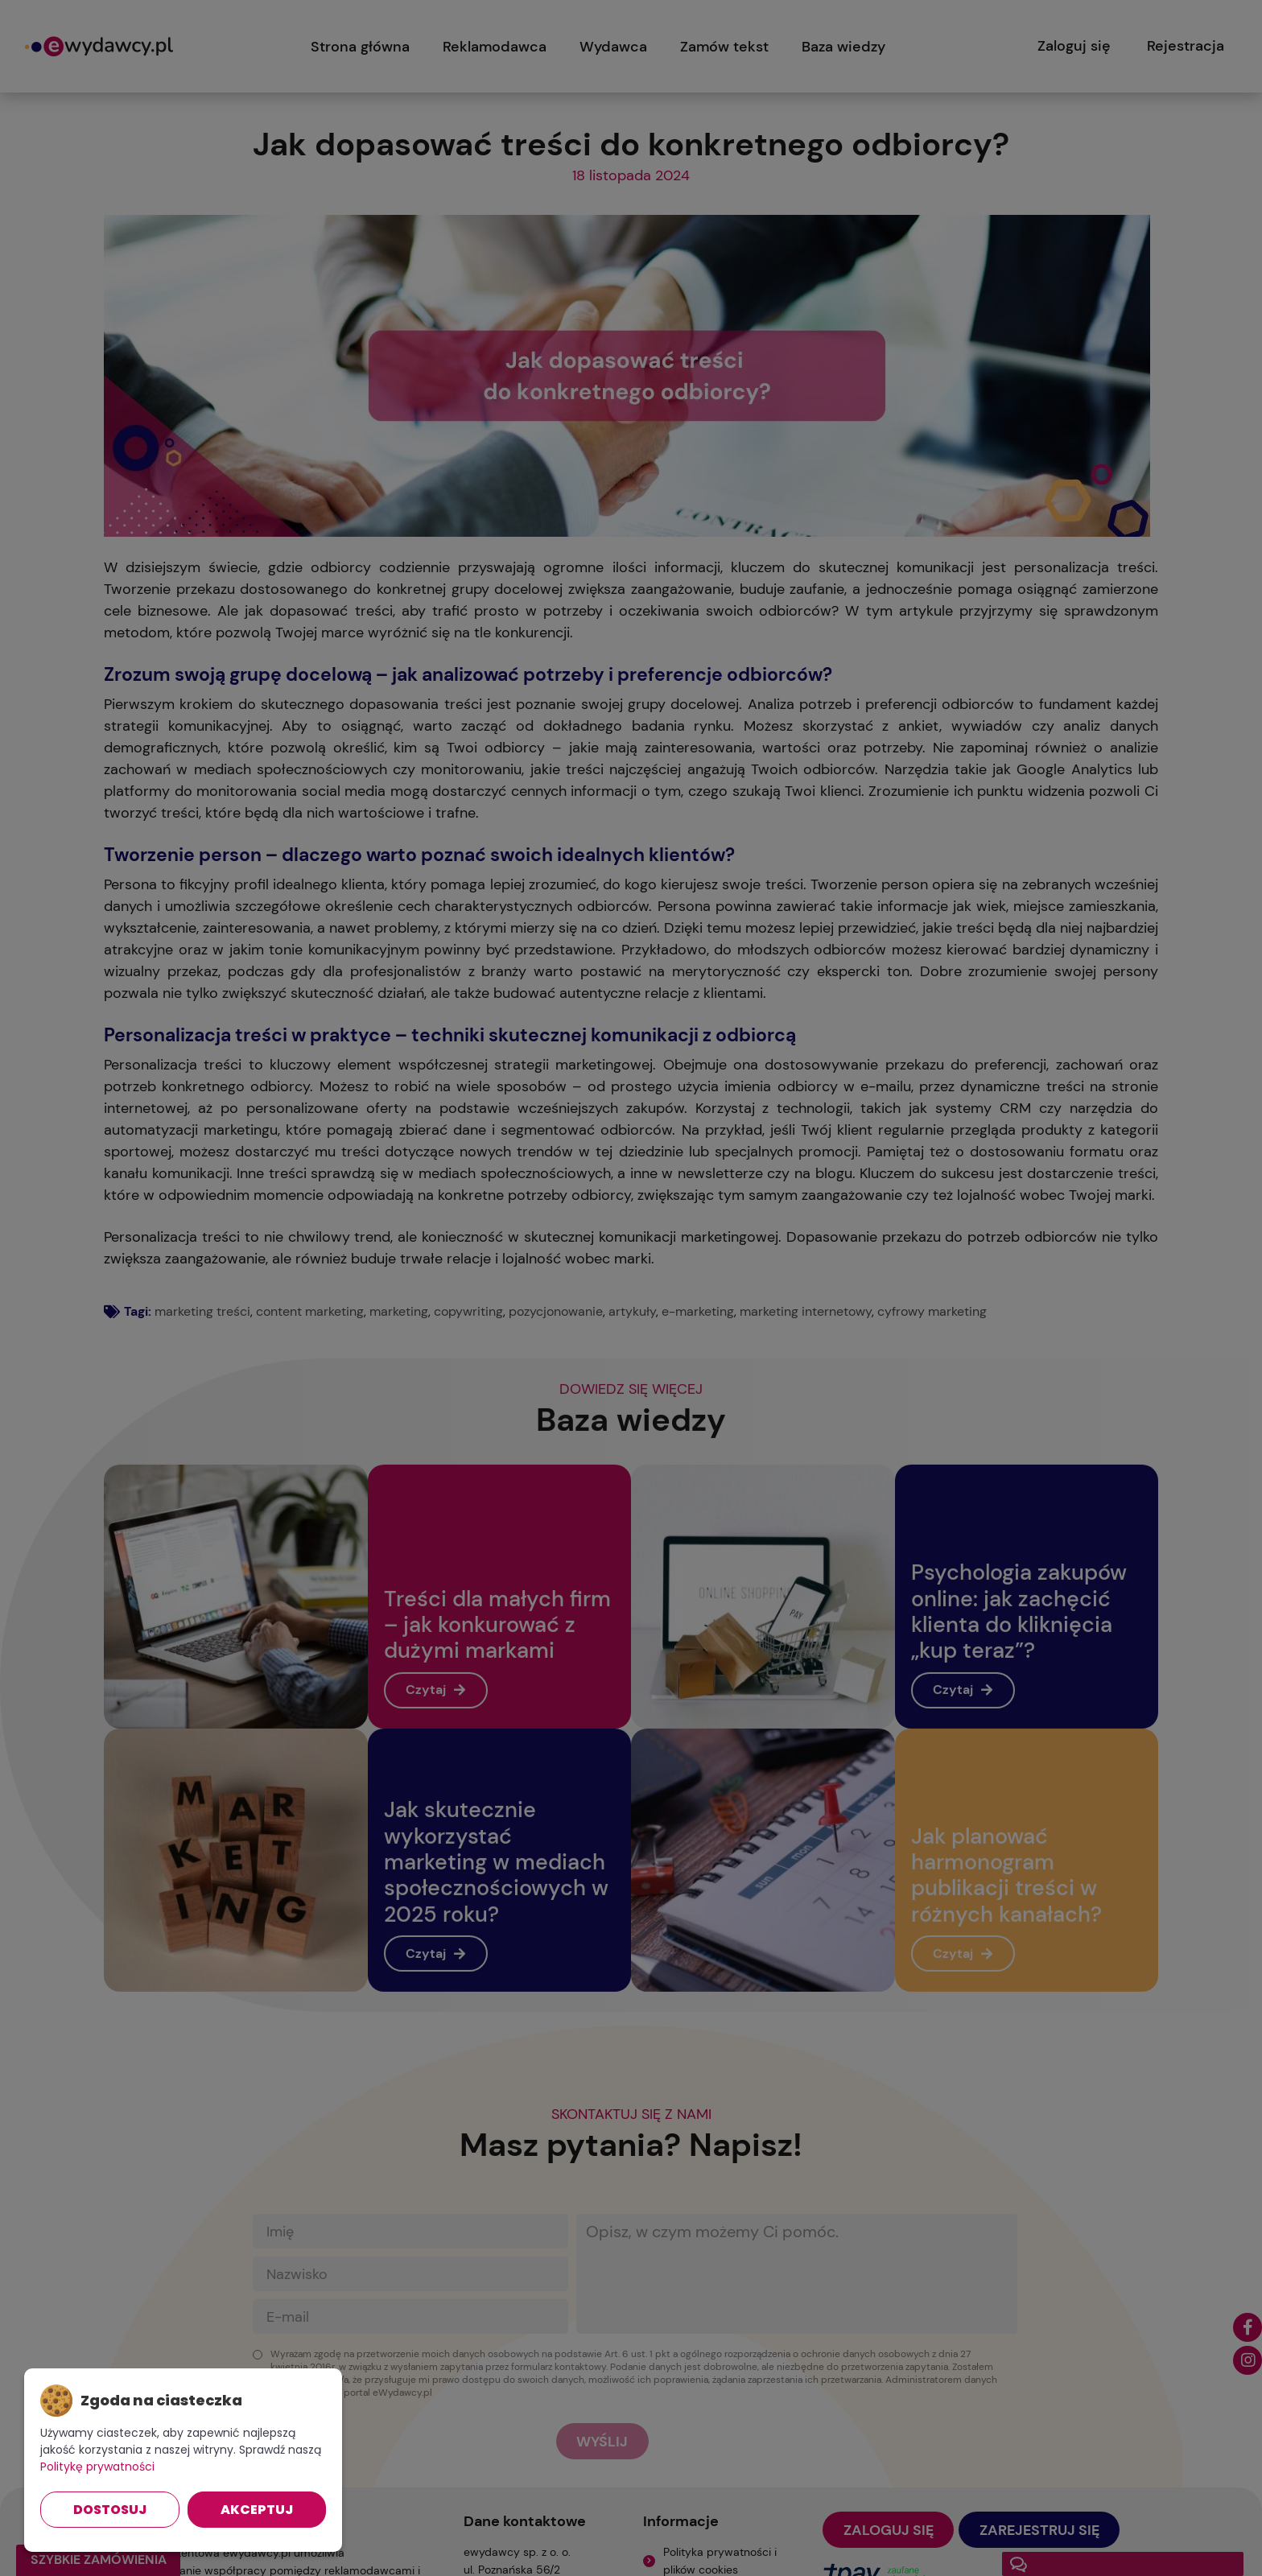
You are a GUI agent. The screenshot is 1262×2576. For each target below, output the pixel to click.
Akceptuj (257, 2509)
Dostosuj (109, 2509)
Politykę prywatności (97, 2467)
